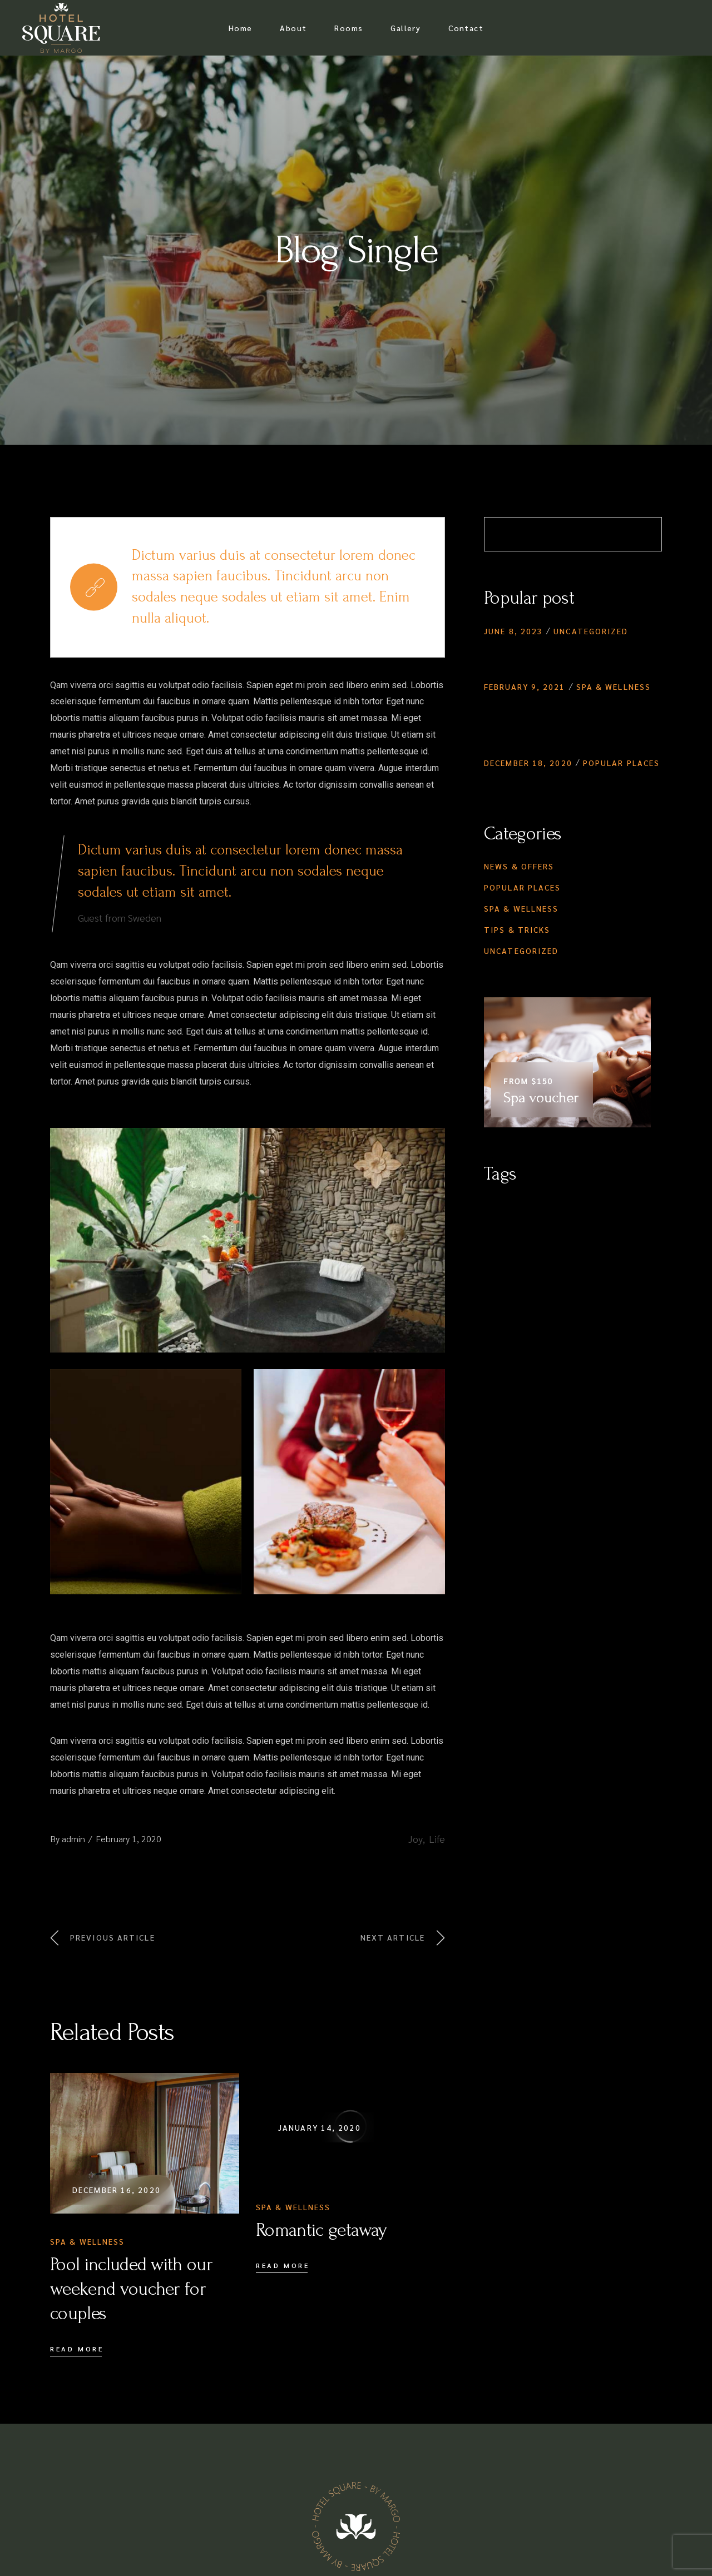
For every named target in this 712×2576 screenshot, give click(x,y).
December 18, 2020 (528, 763)
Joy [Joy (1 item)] (491, 1228)
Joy (415, 1838)
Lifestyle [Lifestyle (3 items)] (546, 1228)
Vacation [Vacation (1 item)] (587, 1251)
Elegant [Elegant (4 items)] (560, 1206)
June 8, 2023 (513, 631)
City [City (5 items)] (529, 1206)
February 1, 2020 (128, 1838)
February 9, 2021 (525, 687)
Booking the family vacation (568, 781)
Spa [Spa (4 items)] (554, 1251)
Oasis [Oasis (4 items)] (622, 1228)
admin (73, 1838)
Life (437, 1838)
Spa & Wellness (87, 2241)
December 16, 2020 (116, 2190)
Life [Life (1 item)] (513, 1228)
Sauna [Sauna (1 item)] (527, 1251)
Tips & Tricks (517, 929)
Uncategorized (590, 631)
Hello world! (520, 649)
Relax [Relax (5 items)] (496, 1251)
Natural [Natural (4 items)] (588, 1228)
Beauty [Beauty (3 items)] (499, 1206)
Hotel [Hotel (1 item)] (637, 1206)
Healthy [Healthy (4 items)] (601, 1206)
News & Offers (519, 866)
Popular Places (621, 763)
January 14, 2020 (319, 2127)
